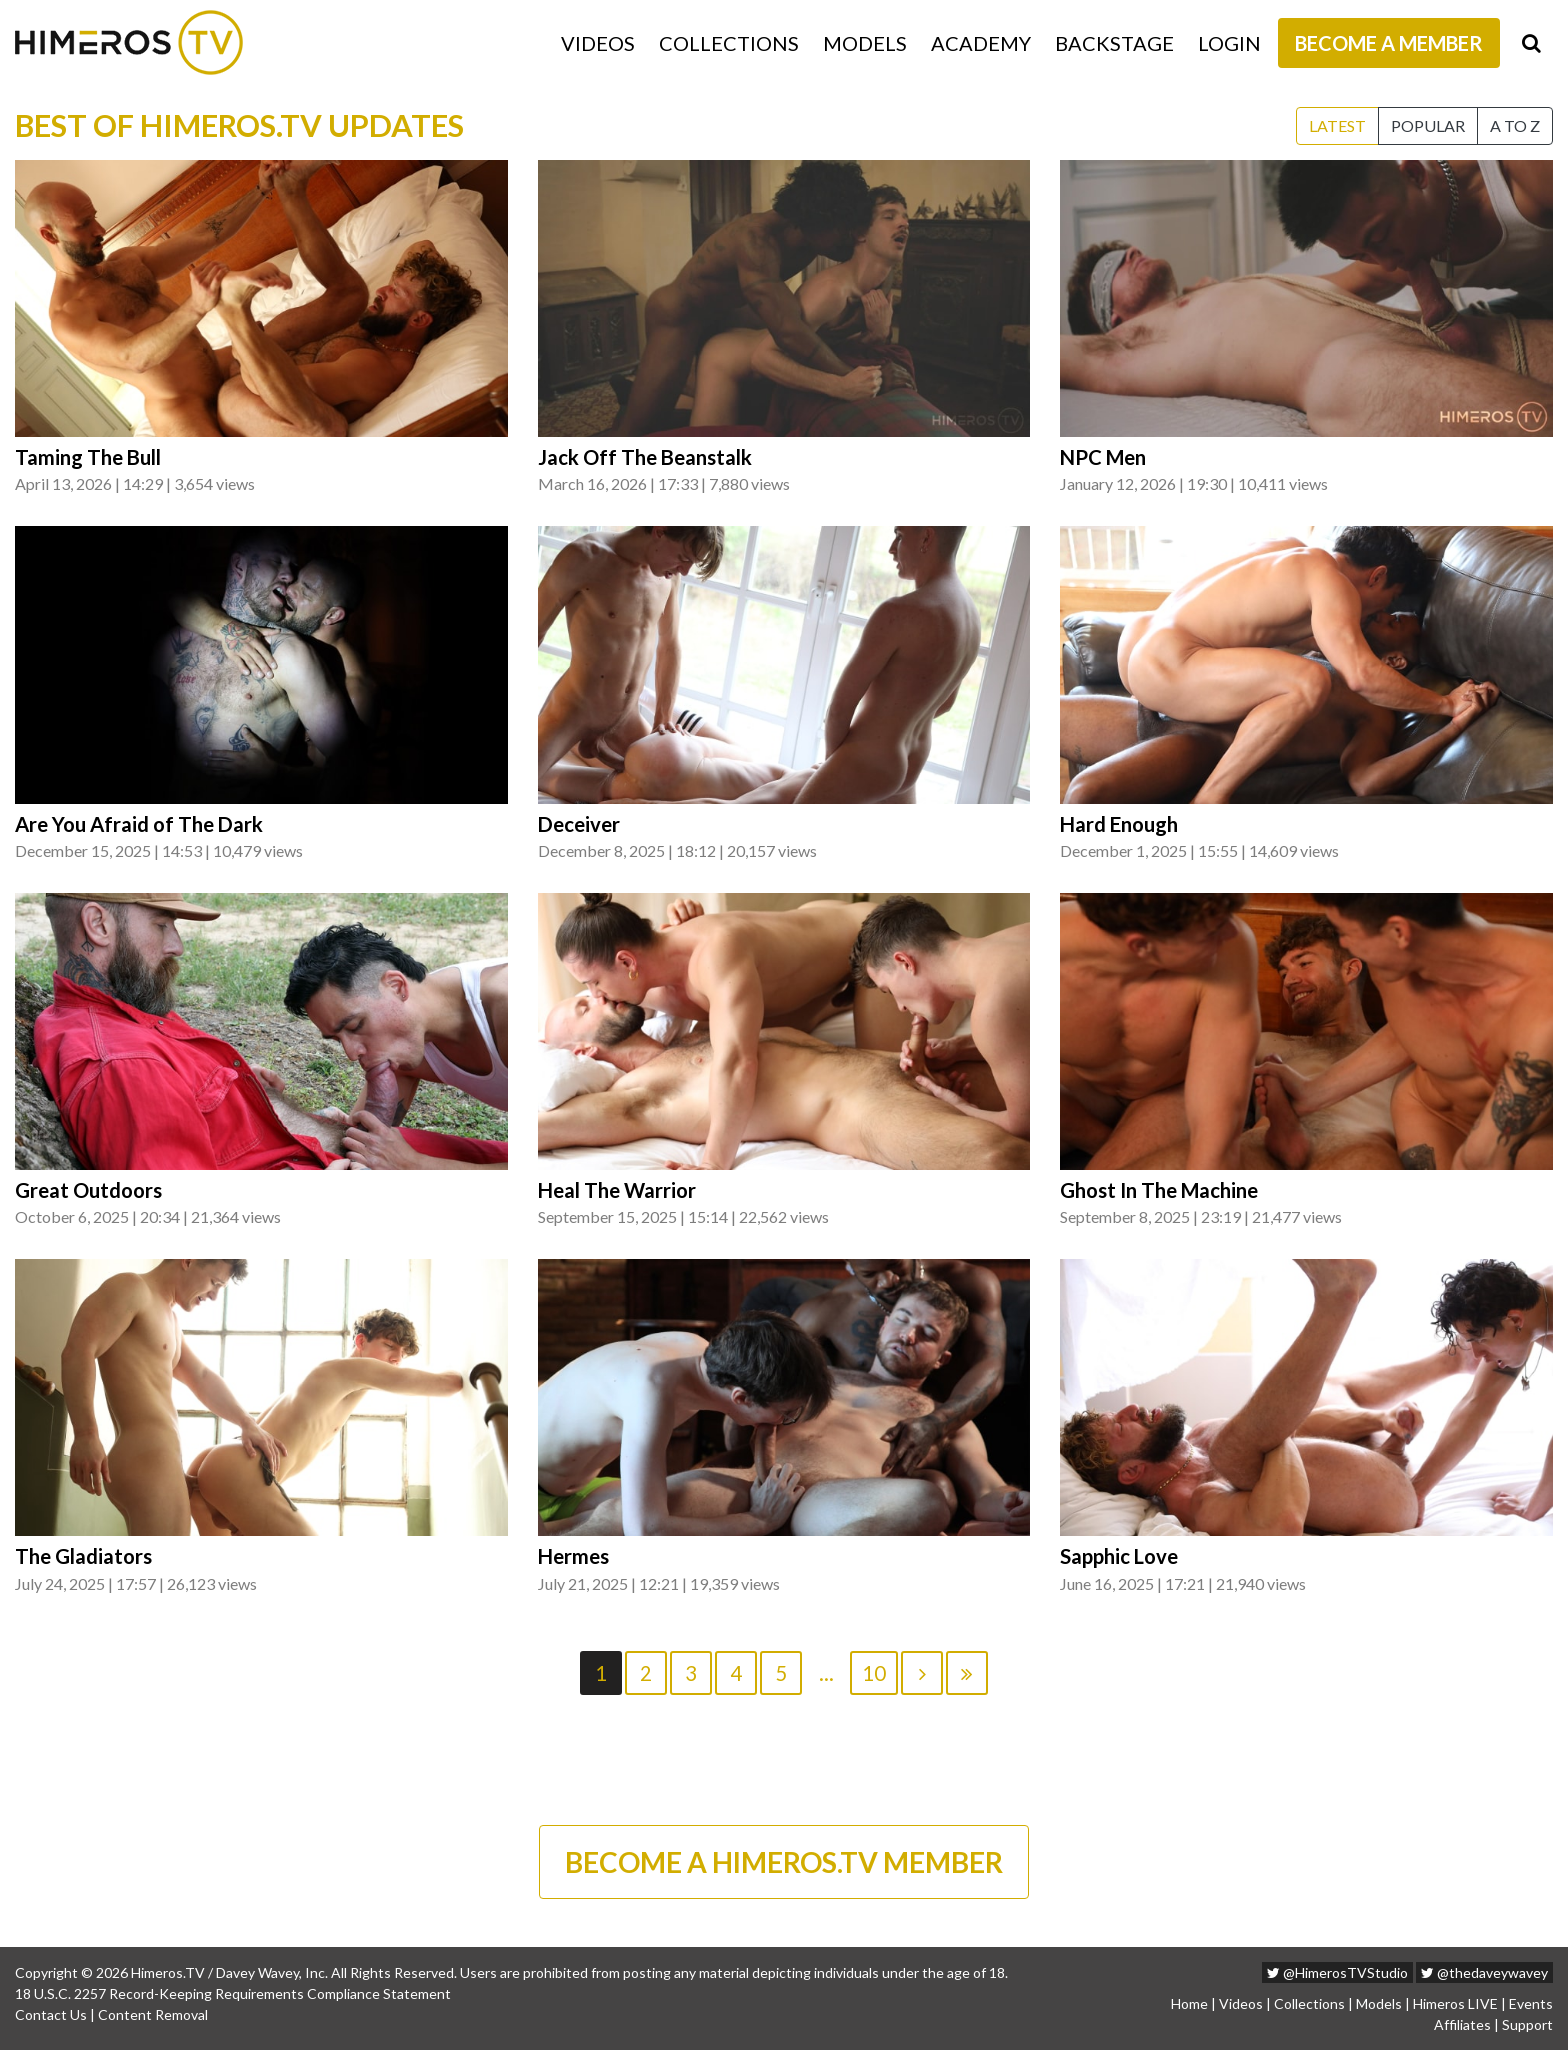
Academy (981, 43)
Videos (598, 43)
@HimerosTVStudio (1337, 1972)
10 (874, 1673)
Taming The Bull (88, 457)
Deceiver (579, 824)
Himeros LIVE (1455, 2003)
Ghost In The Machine (1159, 1190)
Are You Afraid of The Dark (139, 824)
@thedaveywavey (1484, 1972)
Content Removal (153, 2014)
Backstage (1114, 43)
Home (1189, 2003)
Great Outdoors (88, 1190)
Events (1531, 2003)
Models (865, 43)
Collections (729, 43)
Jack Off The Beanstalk (645, 457)
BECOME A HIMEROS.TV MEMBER (784, 1862)
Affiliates (1462, 2024)
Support (1527, 2024)
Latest (1337, 125)
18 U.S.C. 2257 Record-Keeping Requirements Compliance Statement (233, 1993)
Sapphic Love (1119, 1556)
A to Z (1515, 125)
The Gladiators (83, 1556)
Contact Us (51, 2014)
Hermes (573, 1556)
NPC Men (1103, 457)
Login (1229, 43)
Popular (1428, 125)
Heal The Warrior (617, 1190)
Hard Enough (1119, 824)
